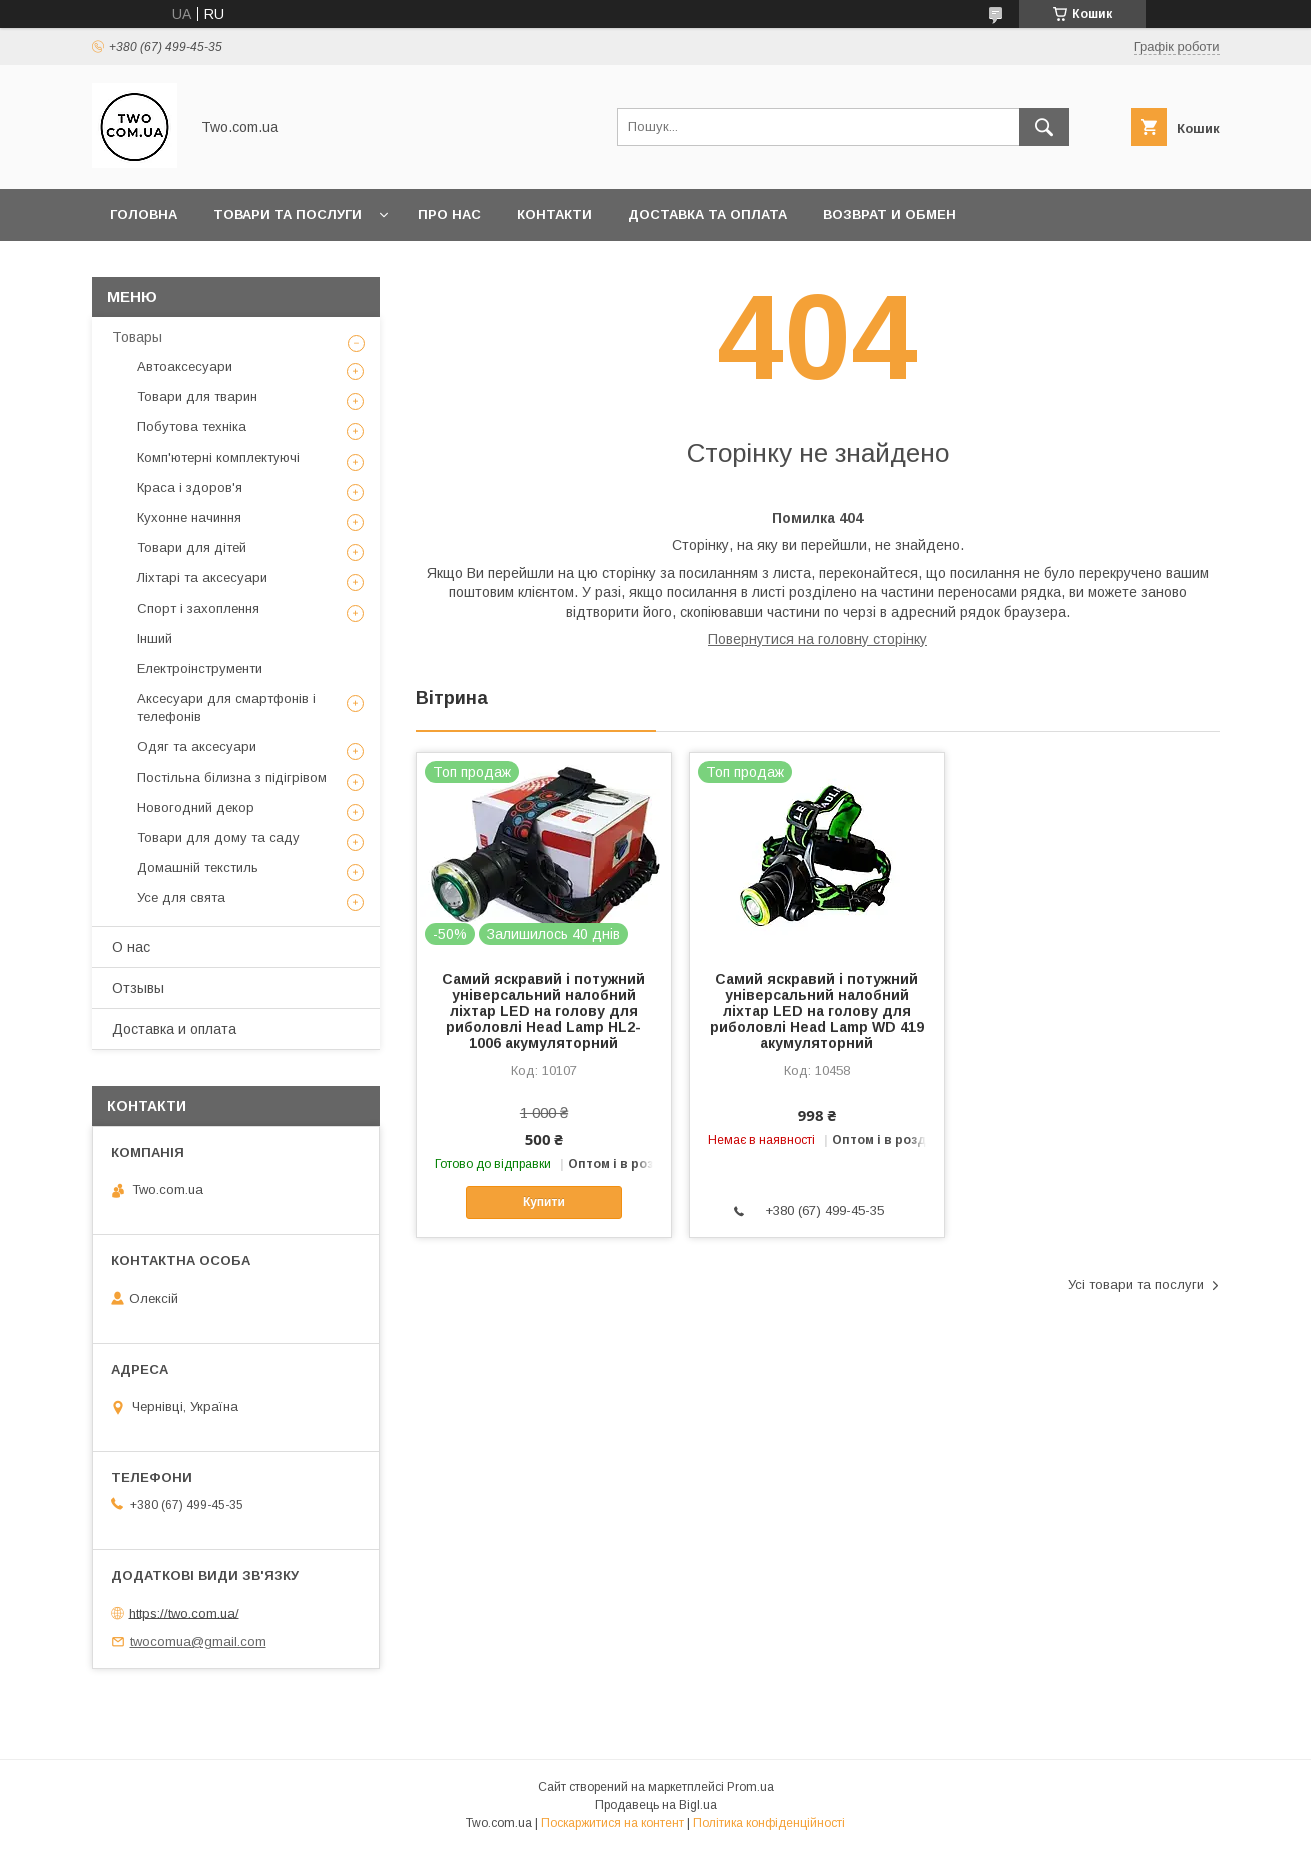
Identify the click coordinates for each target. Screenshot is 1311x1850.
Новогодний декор (195, 807)
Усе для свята (181, 897)
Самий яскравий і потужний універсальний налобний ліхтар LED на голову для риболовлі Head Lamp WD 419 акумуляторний (817, 1011)
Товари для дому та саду (218, 837)
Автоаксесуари (184, 366)
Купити (544, 1202)
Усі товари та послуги (1136, 1284)
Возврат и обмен (889, 214)
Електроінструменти (199, 668)
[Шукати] (1044, 127)
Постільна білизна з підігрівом (232, 777)
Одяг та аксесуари (196, 746)
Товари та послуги (287, 214)
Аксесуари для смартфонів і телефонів (226, 707)
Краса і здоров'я (189, 487)
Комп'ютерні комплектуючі (218, 457)
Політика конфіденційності (769, 1823)
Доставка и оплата (174, 1029)
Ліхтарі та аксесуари (202, 577)
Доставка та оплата (707, 214)
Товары (137, 337)
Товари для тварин (197, 396)
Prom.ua (750, 1787)
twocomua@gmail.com (198, 1641)
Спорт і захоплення (198, 608)
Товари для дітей (191, 547)
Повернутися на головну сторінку (817, 639)
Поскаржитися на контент (612, 1823)
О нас (131, 947)
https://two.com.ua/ (184, 1612)
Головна (143, 214)
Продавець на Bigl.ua (656, 1805)
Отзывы (138, 988)
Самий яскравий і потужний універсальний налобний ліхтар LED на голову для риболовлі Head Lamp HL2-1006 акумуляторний (543, 1011)
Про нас (449, 214)
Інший (154, 638)
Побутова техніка (191, 426)
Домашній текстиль (197, 867)
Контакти (554, 214)
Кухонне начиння (189, 517)
